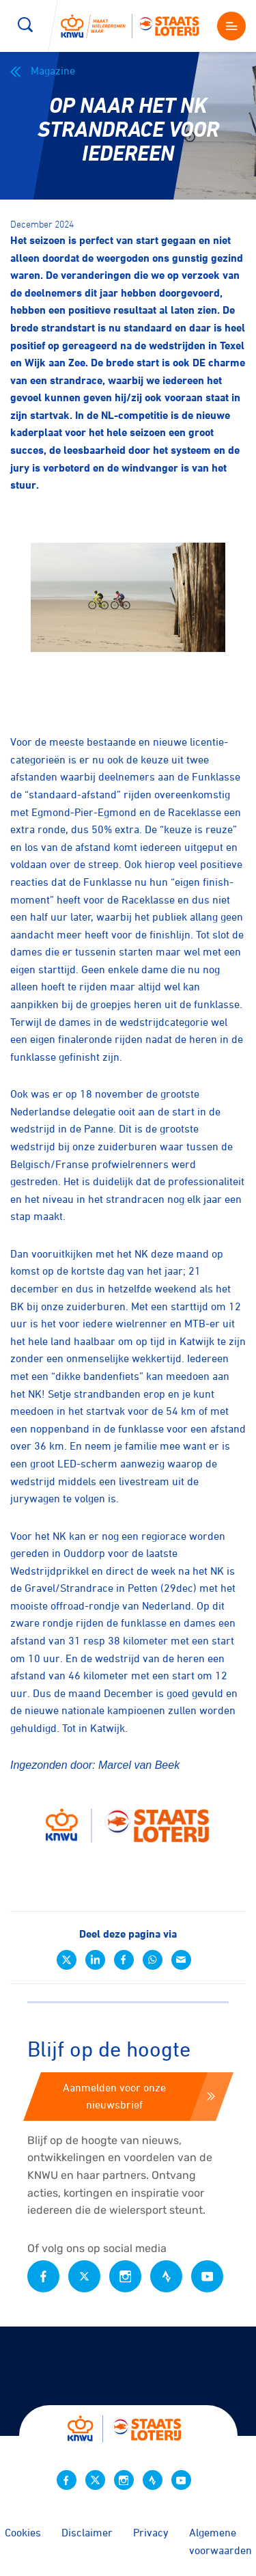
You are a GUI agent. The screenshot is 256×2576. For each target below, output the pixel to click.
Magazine (42, 70)
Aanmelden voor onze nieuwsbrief (139, 2096)
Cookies (23, 2532)
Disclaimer (87, 2532)
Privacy (151, 2532)
